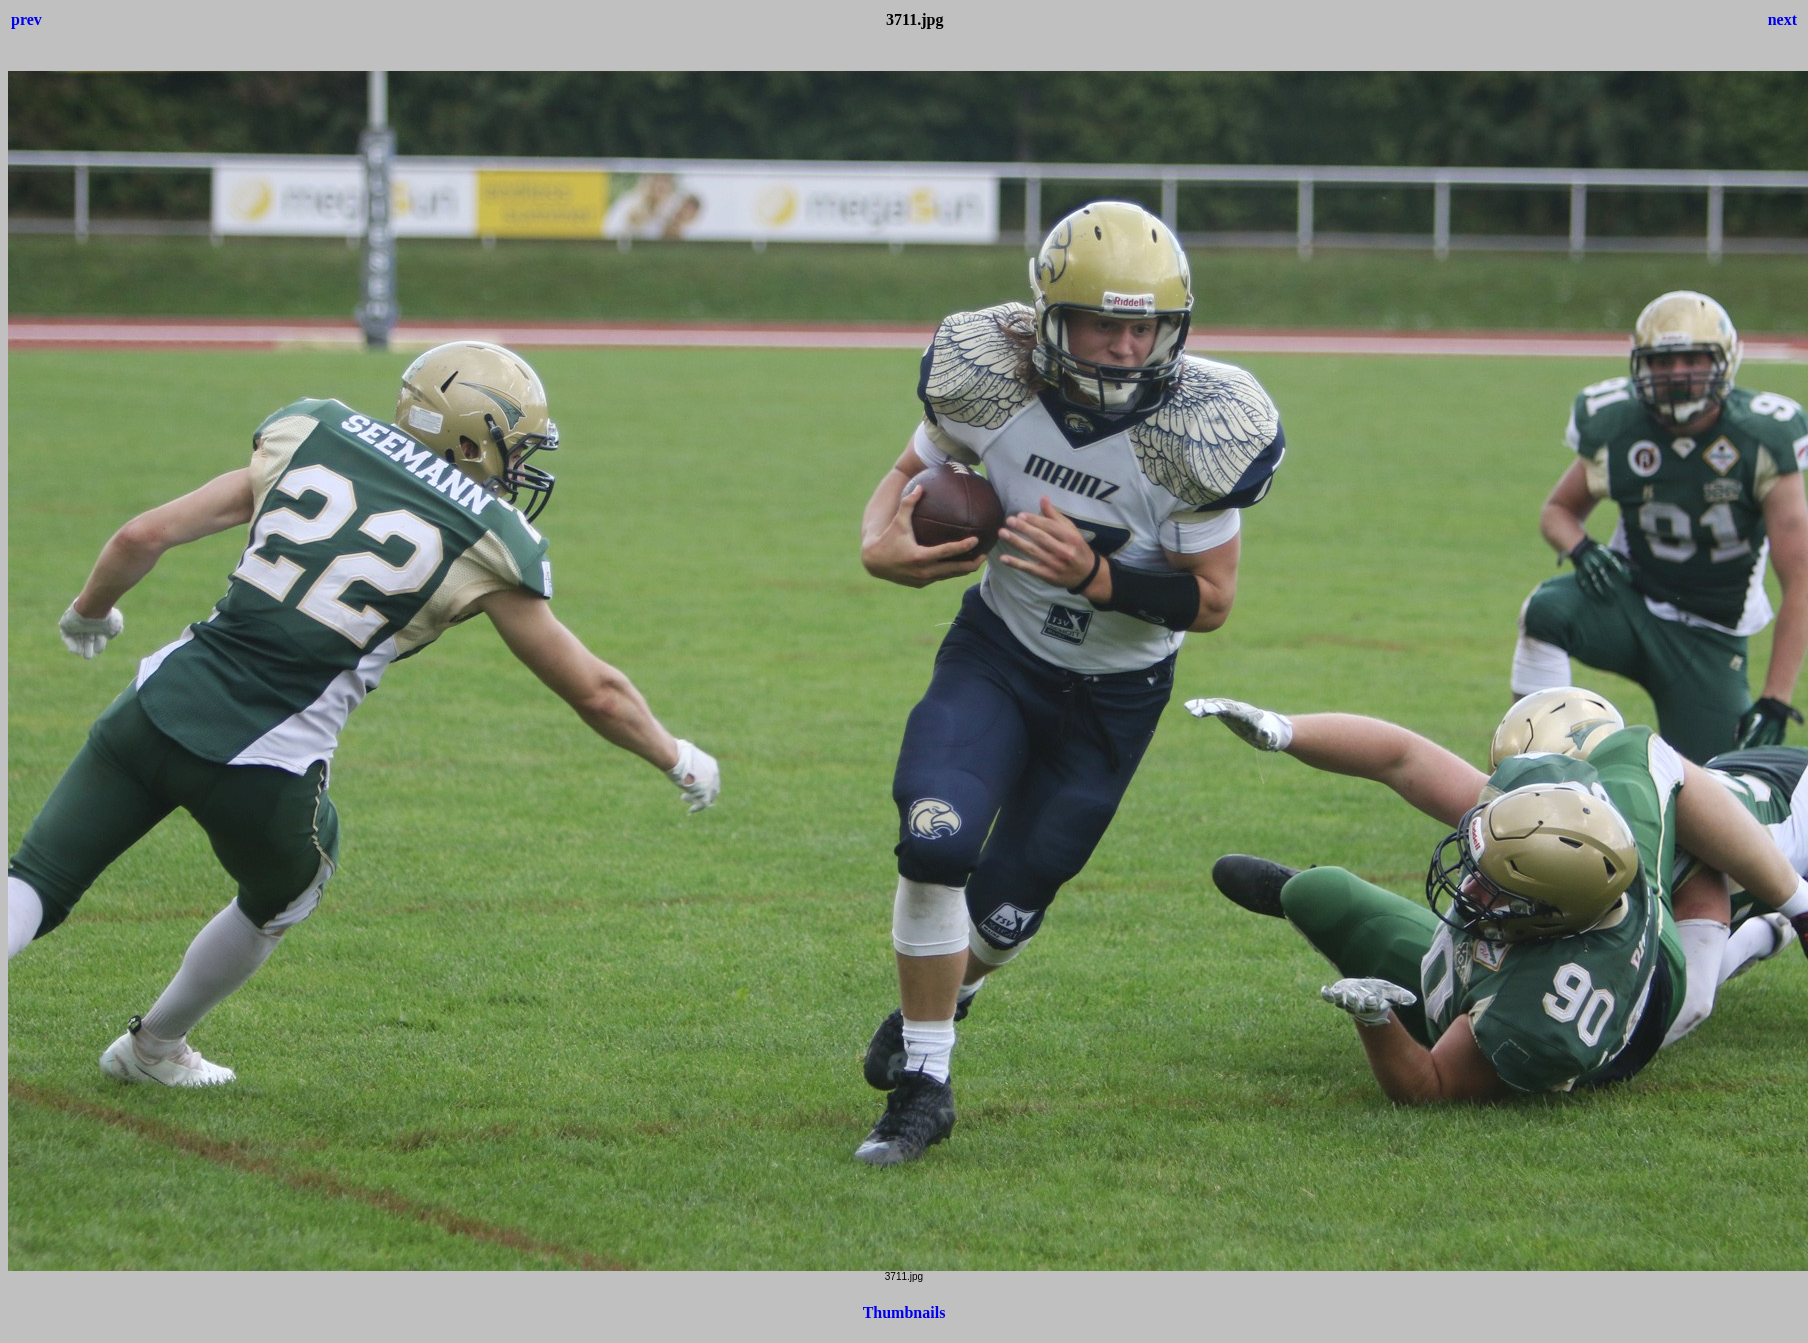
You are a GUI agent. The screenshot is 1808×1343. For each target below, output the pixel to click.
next (1782, 19)
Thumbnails (904, 1312)
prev (26, 19)
